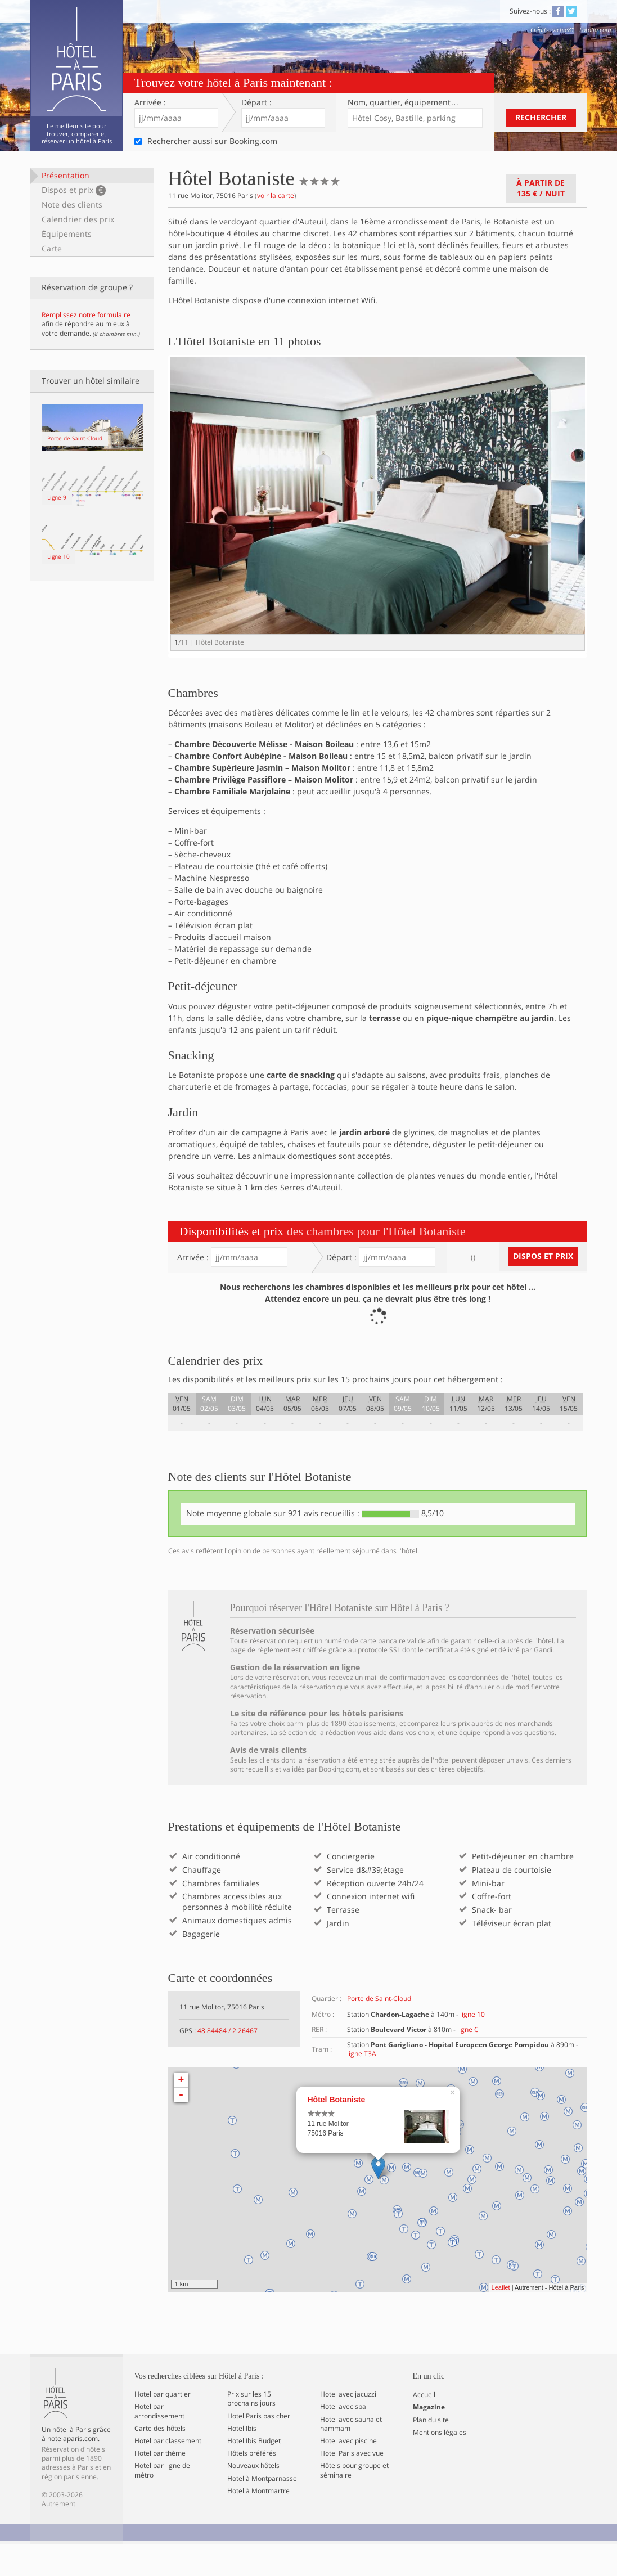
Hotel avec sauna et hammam (351, 2456)
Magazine (429, 2439)
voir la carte (275, 195)
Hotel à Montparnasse (262, 2510)
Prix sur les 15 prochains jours (251, 2431)
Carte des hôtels (160, 2460)
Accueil (424, 2426)
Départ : (256, 102)
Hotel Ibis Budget (254, 2472)
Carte (52, 248)
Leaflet (501, 2319)
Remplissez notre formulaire (86, 315)
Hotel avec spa (343, 2438)
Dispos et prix (74, 190)
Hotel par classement (167, 2472)
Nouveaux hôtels (253, 2497)
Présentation (65, 175)
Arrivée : (150, 102)
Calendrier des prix (78, 219)
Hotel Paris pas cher (258, 2447)
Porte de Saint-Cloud (379, 2030)
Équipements (67, 233)
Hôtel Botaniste (337, 2131)
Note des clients (72, 204)
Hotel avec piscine (348, 2472)
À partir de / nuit (540, 188)
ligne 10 (472, 2046)
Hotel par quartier (162, 2426)
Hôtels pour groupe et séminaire (354, 2502)
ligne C (468, 2061)
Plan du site (431, 2451)
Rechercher (540, 117)
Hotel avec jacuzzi (348, 2426)
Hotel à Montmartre (258, 2522)
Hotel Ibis (241, 2460)
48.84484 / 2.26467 (227, 2062)
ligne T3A (361, 2085)
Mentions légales (439, 2464)
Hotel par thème (160, 2484)
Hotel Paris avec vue (352, 2484)
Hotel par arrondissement (159, 2443)
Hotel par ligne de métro (162, 2502)
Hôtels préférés (251, 2484)
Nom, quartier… (403, 102)
